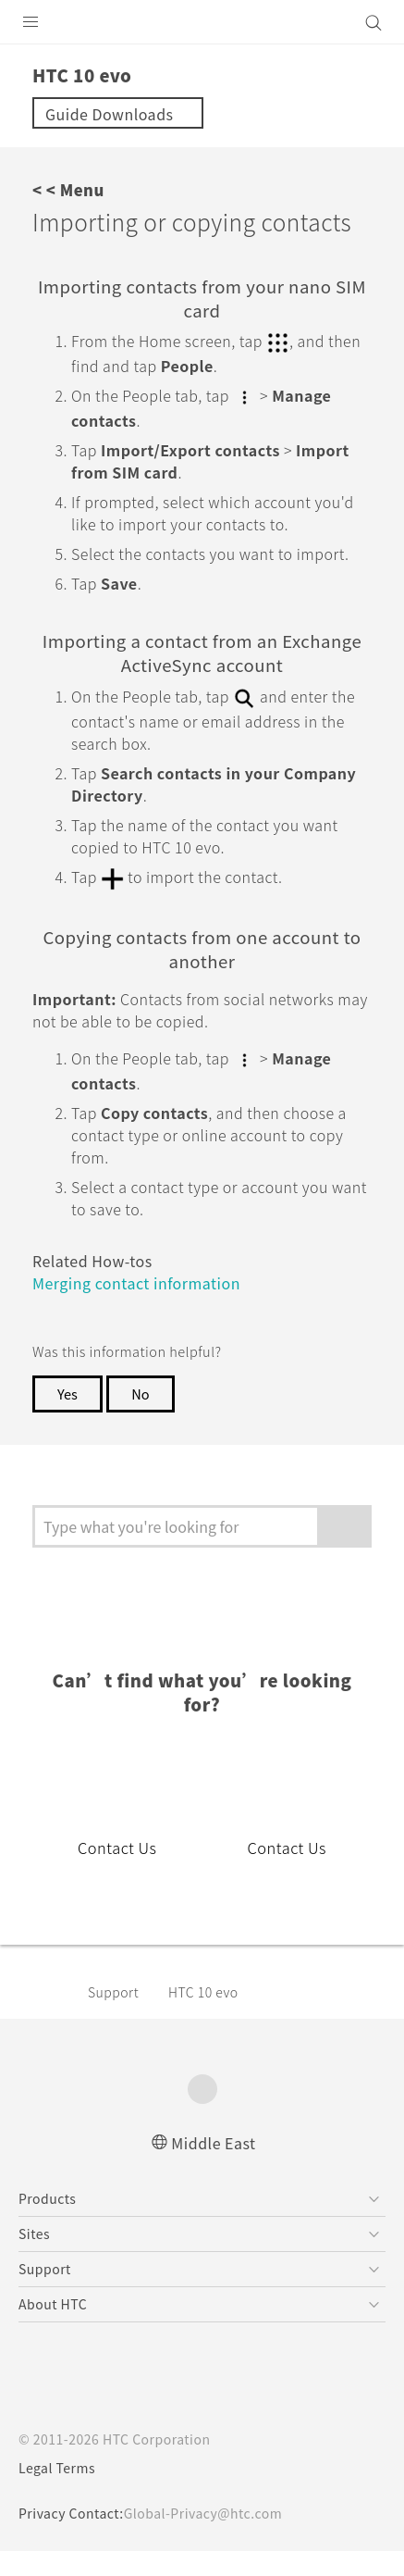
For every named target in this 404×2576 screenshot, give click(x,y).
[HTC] (202, 22)
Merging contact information (145, 1330)
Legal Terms (61, 2492)
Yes (68, 1441)
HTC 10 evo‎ (213, 2016)
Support (116, 2016)
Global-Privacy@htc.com (215, 2538)
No (144, 1441)
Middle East (214, 2166)
